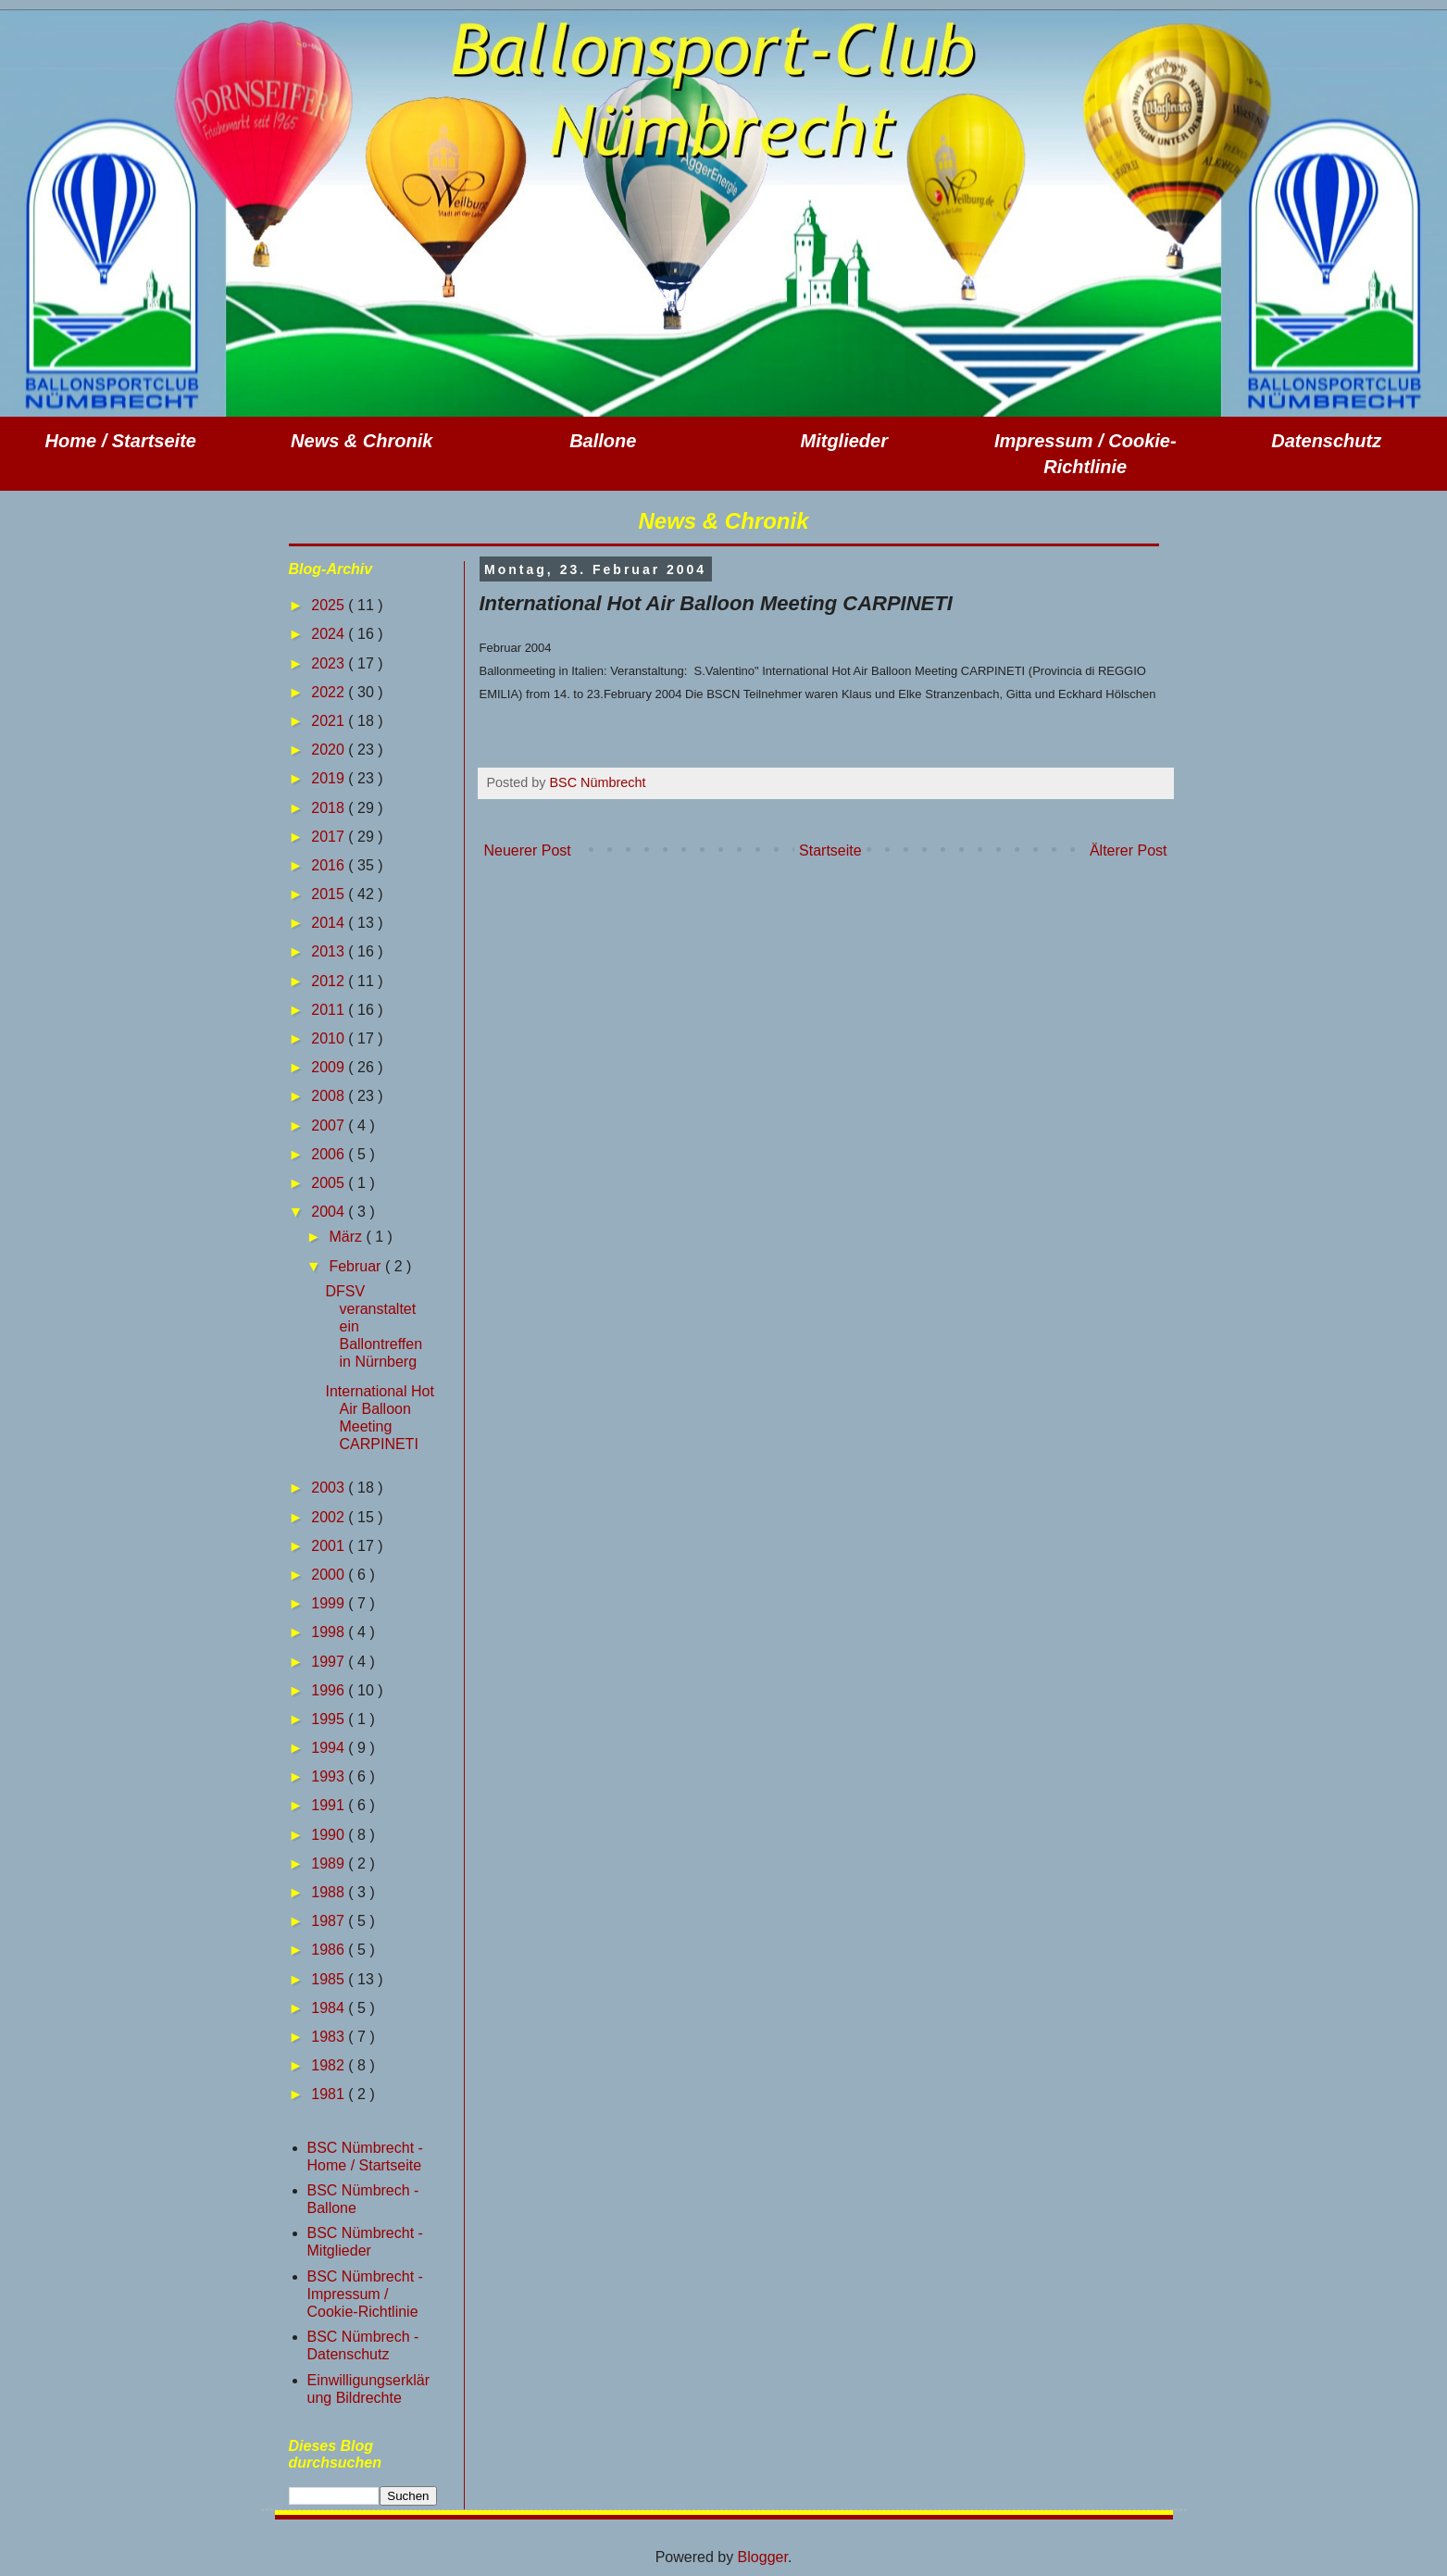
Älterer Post (1128, 850)
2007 (329, 1125)
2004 (329, 1211)
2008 (329, 1096)
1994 (329, 1748)
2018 (329, 808)
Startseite (830, 850)
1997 (329, 1661)
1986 (329, 1949)
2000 (329, 1574)
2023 (329, 663)
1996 (329, 1690)
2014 (329, 923)
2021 (329, 721)
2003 (329, 1487)
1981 (329, 2094)
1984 (329, 2008)
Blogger (763, 2557)
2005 (329, 1183)
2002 (329, 1517)
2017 (329, 836)
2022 (329, 692)
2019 (329, 778)
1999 (329, 1603)
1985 (329, 1979)
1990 (329, 1835)
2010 (329, 1038)
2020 (329, 749)
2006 (329, 1154)
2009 (329, 1067)
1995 (329, 1719)
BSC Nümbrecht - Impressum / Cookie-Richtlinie (365, 2294)
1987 (329, 1921)
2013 (329, 951)
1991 (329, 1805)
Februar (356, 1266)
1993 (329, 1776)
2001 (329, 1546)
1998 (329, 1632)
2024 (329, 634)
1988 (329, 1892)
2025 (329, 605)
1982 (329, 2065)
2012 (329, 981)
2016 (329, 865)
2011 (329, 1010)
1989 (329, 1863)
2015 (329, 894)
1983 (329, 2037)
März (347, 1236)
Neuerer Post (527, 850)
